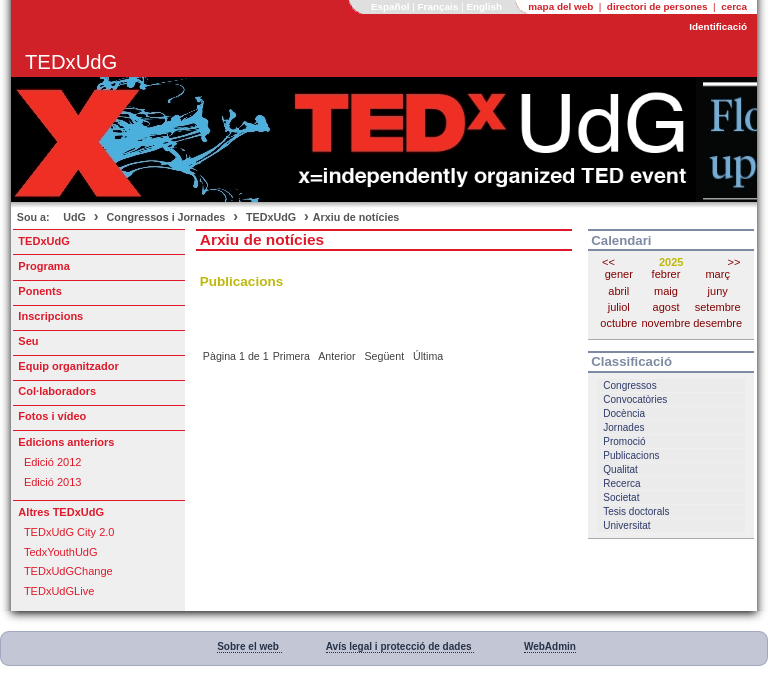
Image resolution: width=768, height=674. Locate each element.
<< (608, 262)
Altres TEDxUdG (61, 512)
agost (666, 307)
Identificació (718, 26)
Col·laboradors (57, 391)
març (717, 274)
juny (718, 291)
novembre (665, 323)
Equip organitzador (68, 366)
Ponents (39, 291)
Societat (621, 497)
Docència (624, 413)
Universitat (626, 525)
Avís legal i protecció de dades (400, 646)
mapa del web (562, 6)
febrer (666, 274)
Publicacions (631, 455)
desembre (717, 323)
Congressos (629, 385)
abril (618, 291)
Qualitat (620, 469)
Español (391, 6)
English (485, 6)
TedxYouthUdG (61, 552)
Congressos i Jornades (166, 217)
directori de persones (659, 6)
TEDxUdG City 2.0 (69, 532)
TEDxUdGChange (68, 571)
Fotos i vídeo (52, 416)
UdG (74, 217)
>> (734, 262)
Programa (43, 266)
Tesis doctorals (636, 511)
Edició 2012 (53, 462)
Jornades (623, 427)
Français (440, 6)
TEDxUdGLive (59, 591)
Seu (28, 341)
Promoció (624, 441)
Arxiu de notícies (356, 217)
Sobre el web (249, 646)
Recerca (621, 483)
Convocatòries (635, 399)
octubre (618, 323)
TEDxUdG (271, 217)
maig (666, 291)
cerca (734, 6)
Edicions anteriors (66, 442)
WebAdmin (550, 646)
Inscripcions (50, 316)
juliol (619, 307)
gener (619, 274)
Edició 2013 (53, 482)
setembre (718, 307)
